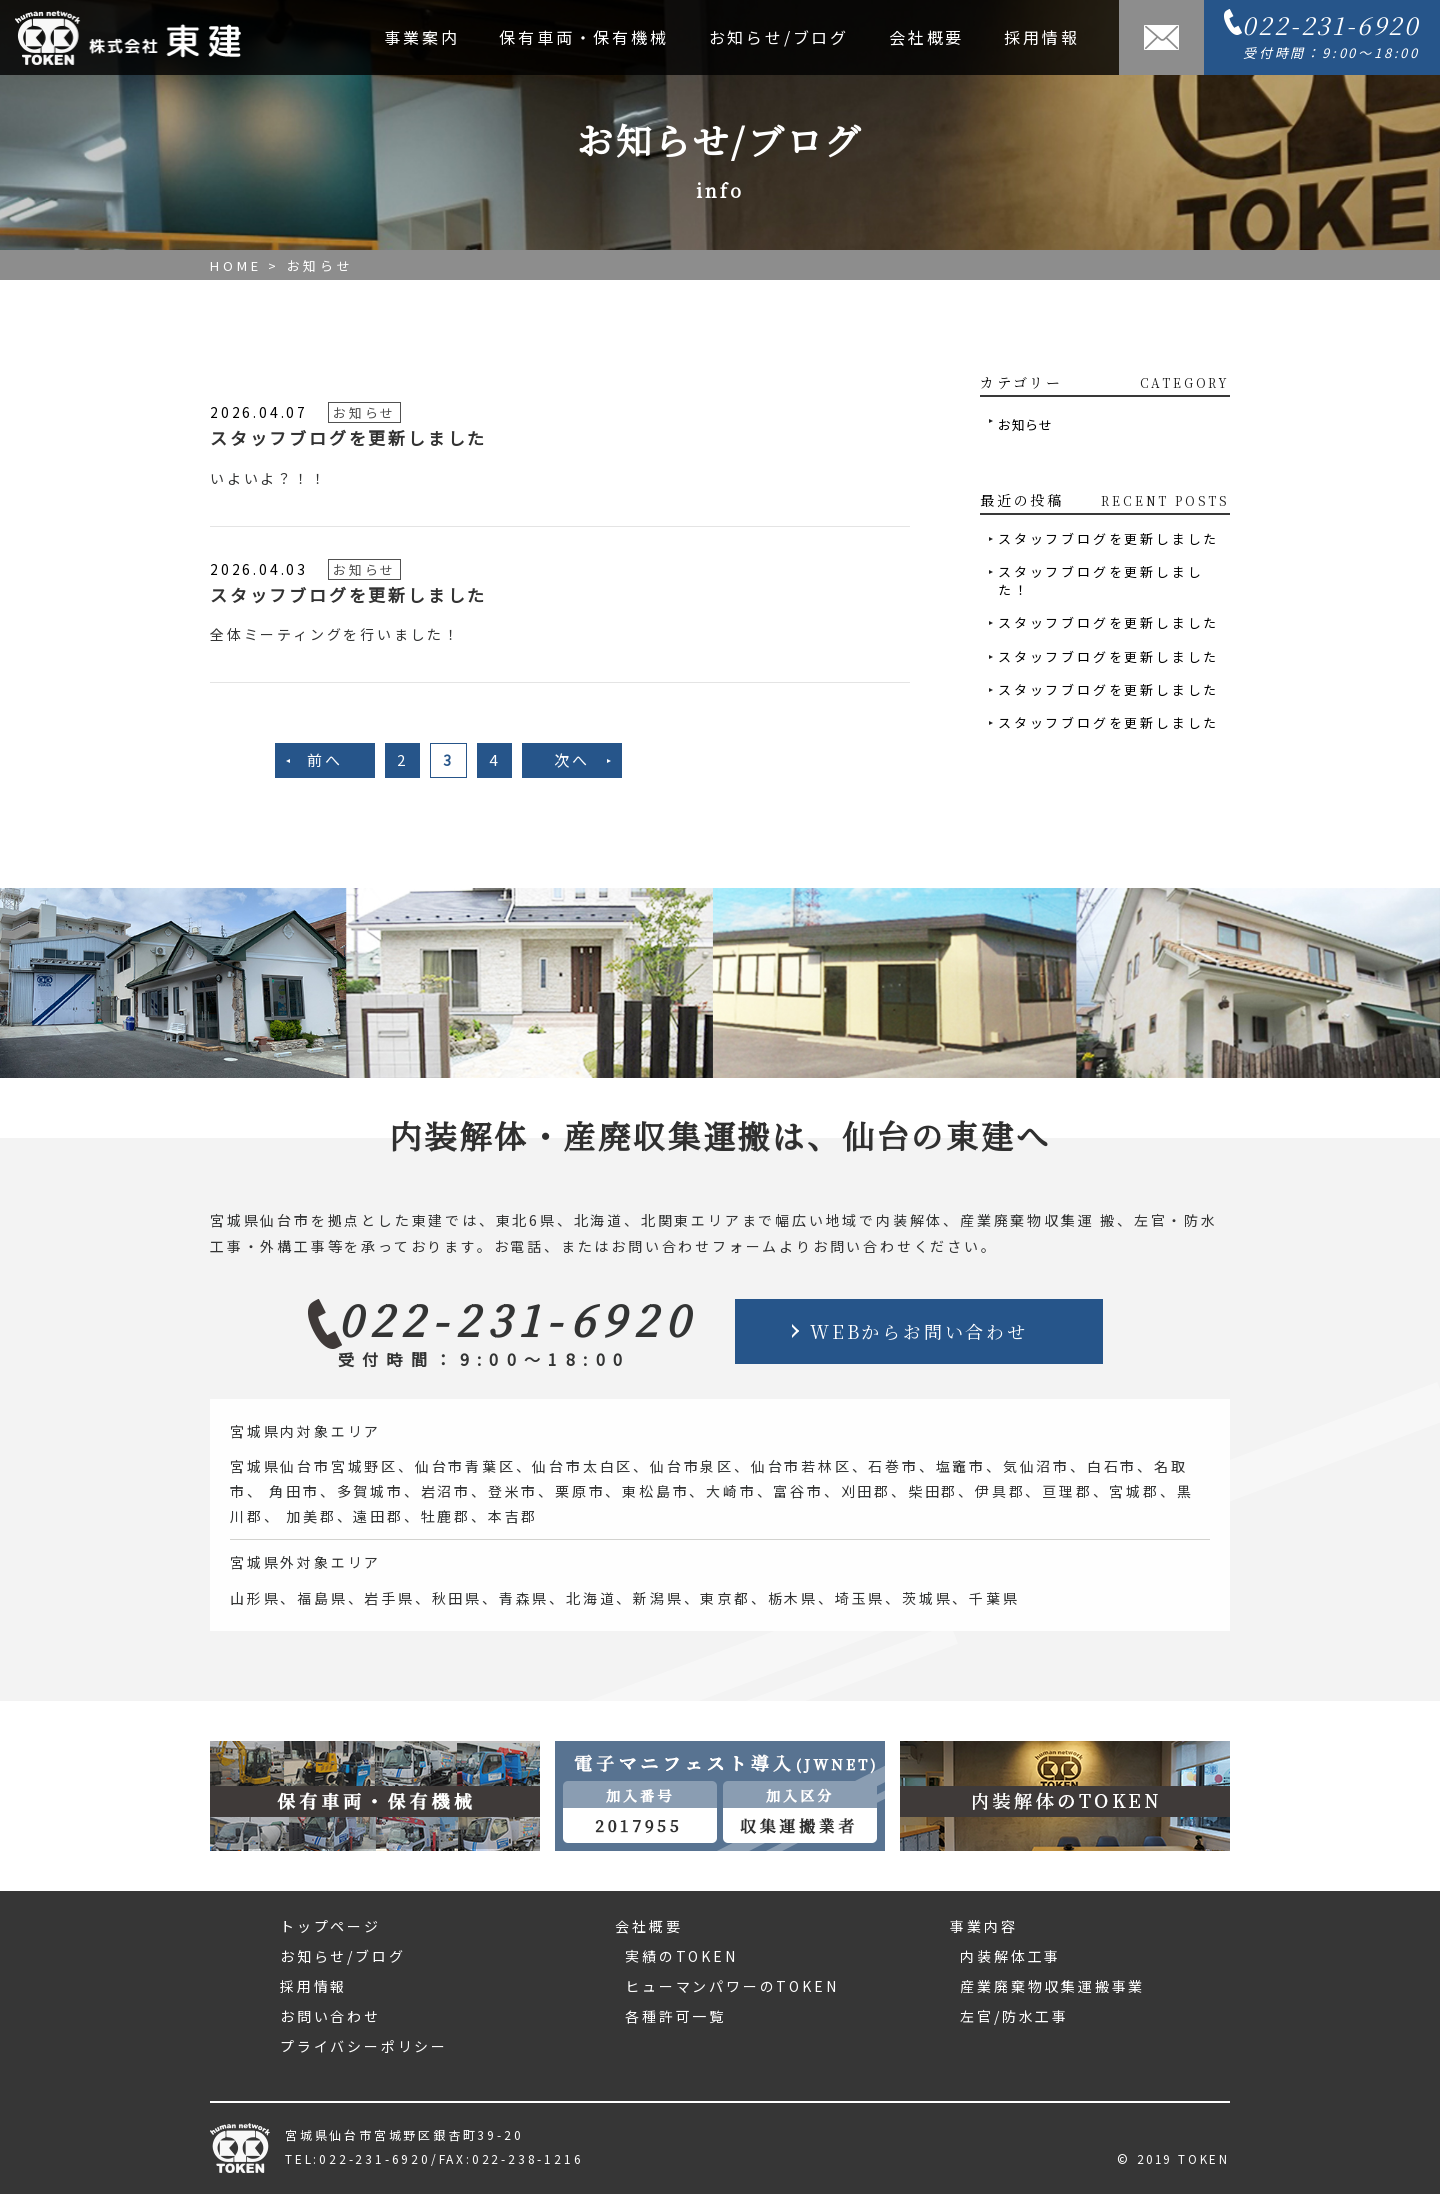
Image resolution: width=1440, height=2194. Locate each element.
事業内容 (983, 1926)
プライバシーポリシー (364, 2046)
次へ (572, 759)
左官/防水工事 (1014, 2016)
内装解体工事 (1010, 1956)
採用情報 (1041, 37)
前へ (325, 759)
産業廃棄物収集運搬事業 (1052, 1986)
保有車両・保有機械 (583, 37)
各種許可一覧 (675, 2016)
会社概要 (926, 37)
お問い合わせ (330, 2016)
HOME (236, 265)
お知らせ (1025, 424)
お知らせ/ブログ (779, 37)
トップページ (330, 1926)
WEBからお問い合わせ (919, 1331)
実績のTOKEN (681, 1956)
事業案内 (421, 37)
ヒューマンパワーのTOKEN (731, 1986)
